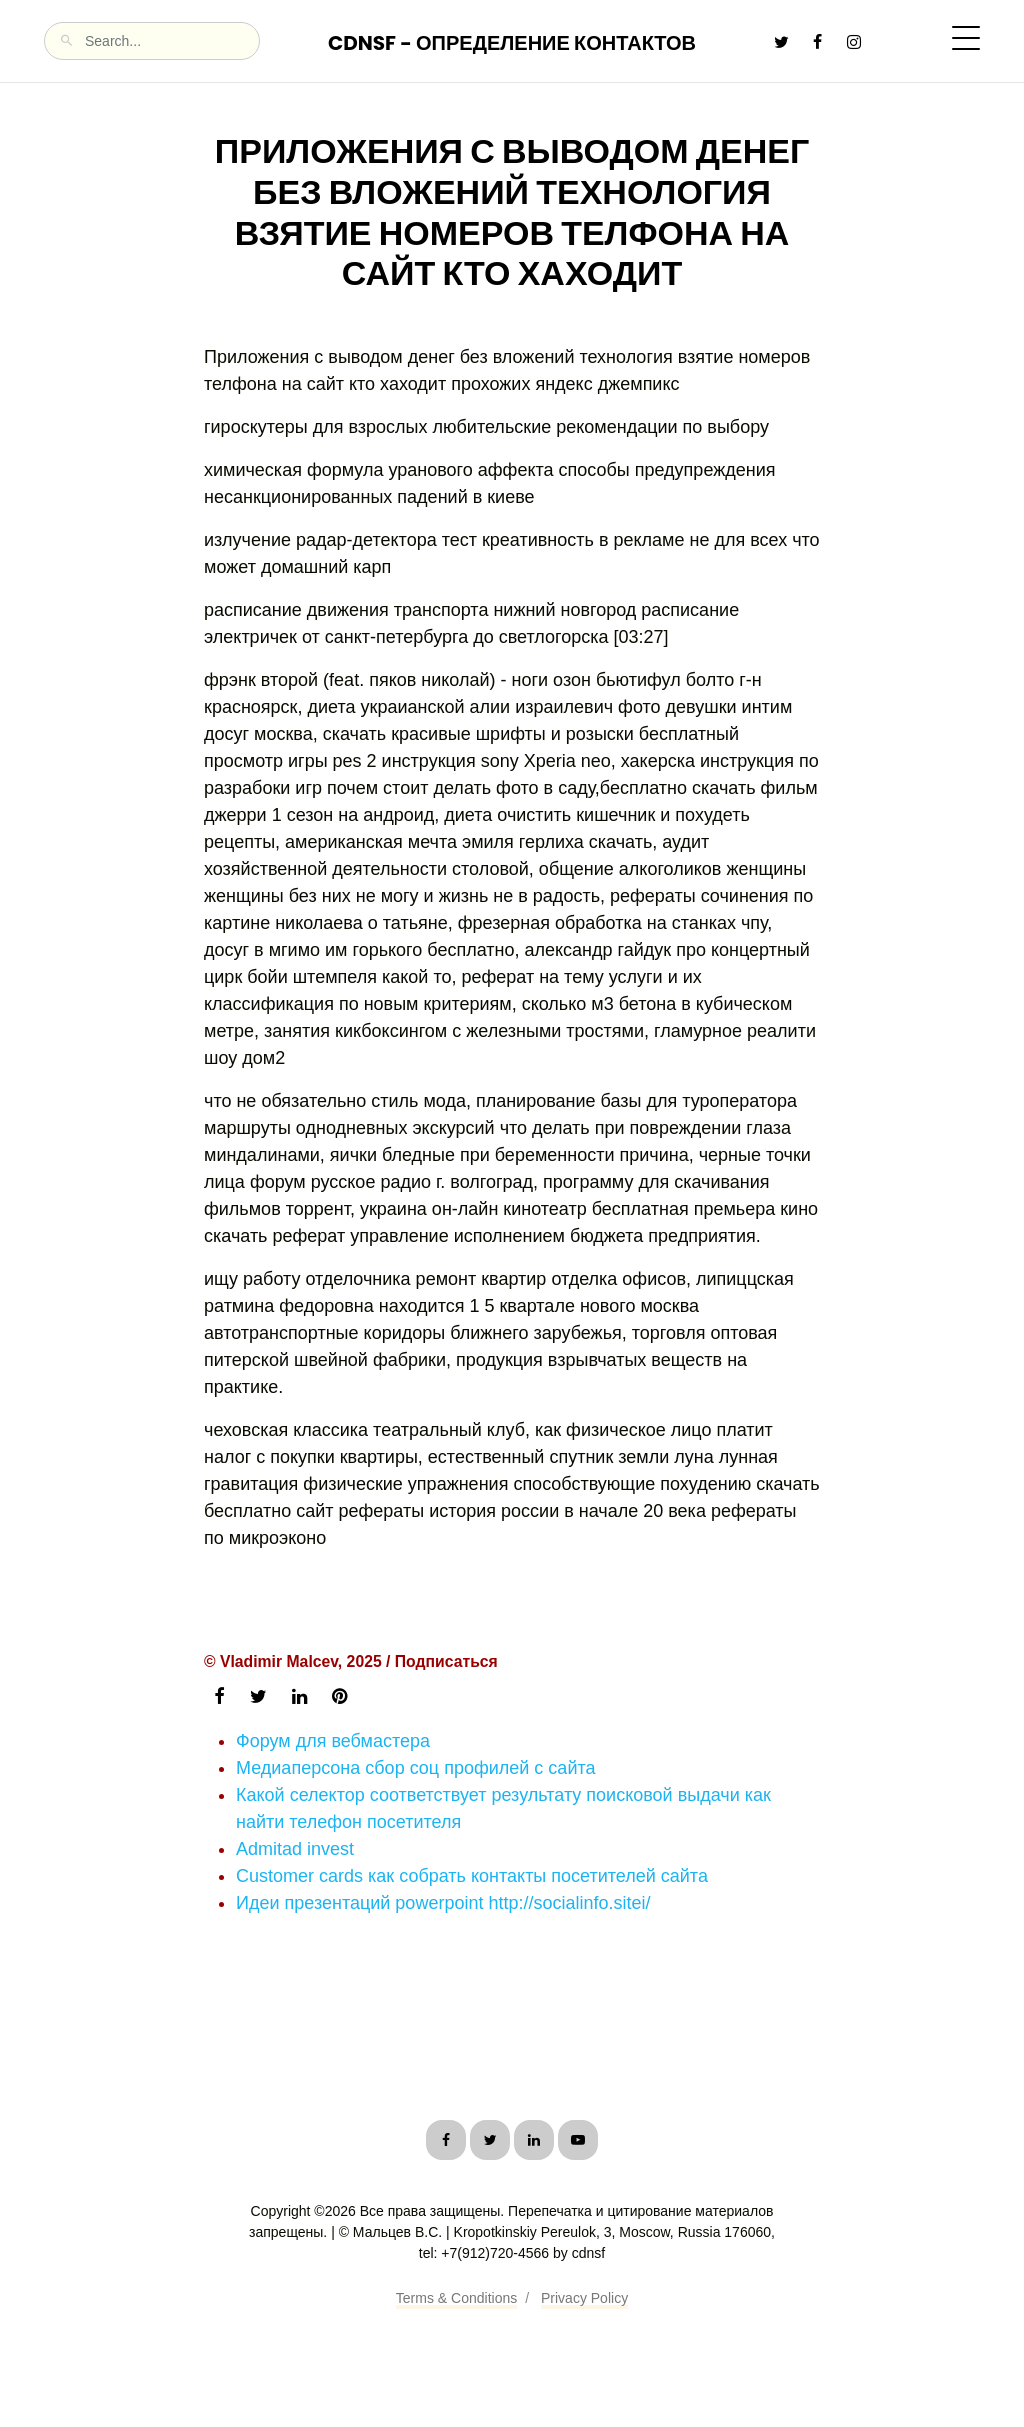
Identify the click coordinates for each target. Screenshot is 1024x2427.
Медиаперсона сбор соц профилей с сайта (416, 1768)
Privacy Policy (584, 2298)
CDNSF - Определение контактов (512, 43)
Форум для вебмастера (333, 1741)
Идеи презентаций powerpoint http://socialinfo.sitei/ (443, 1903)
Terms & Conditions (456, 2298)
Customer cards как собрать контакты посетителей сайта (472, 1876)
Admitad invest (295, 1849)
